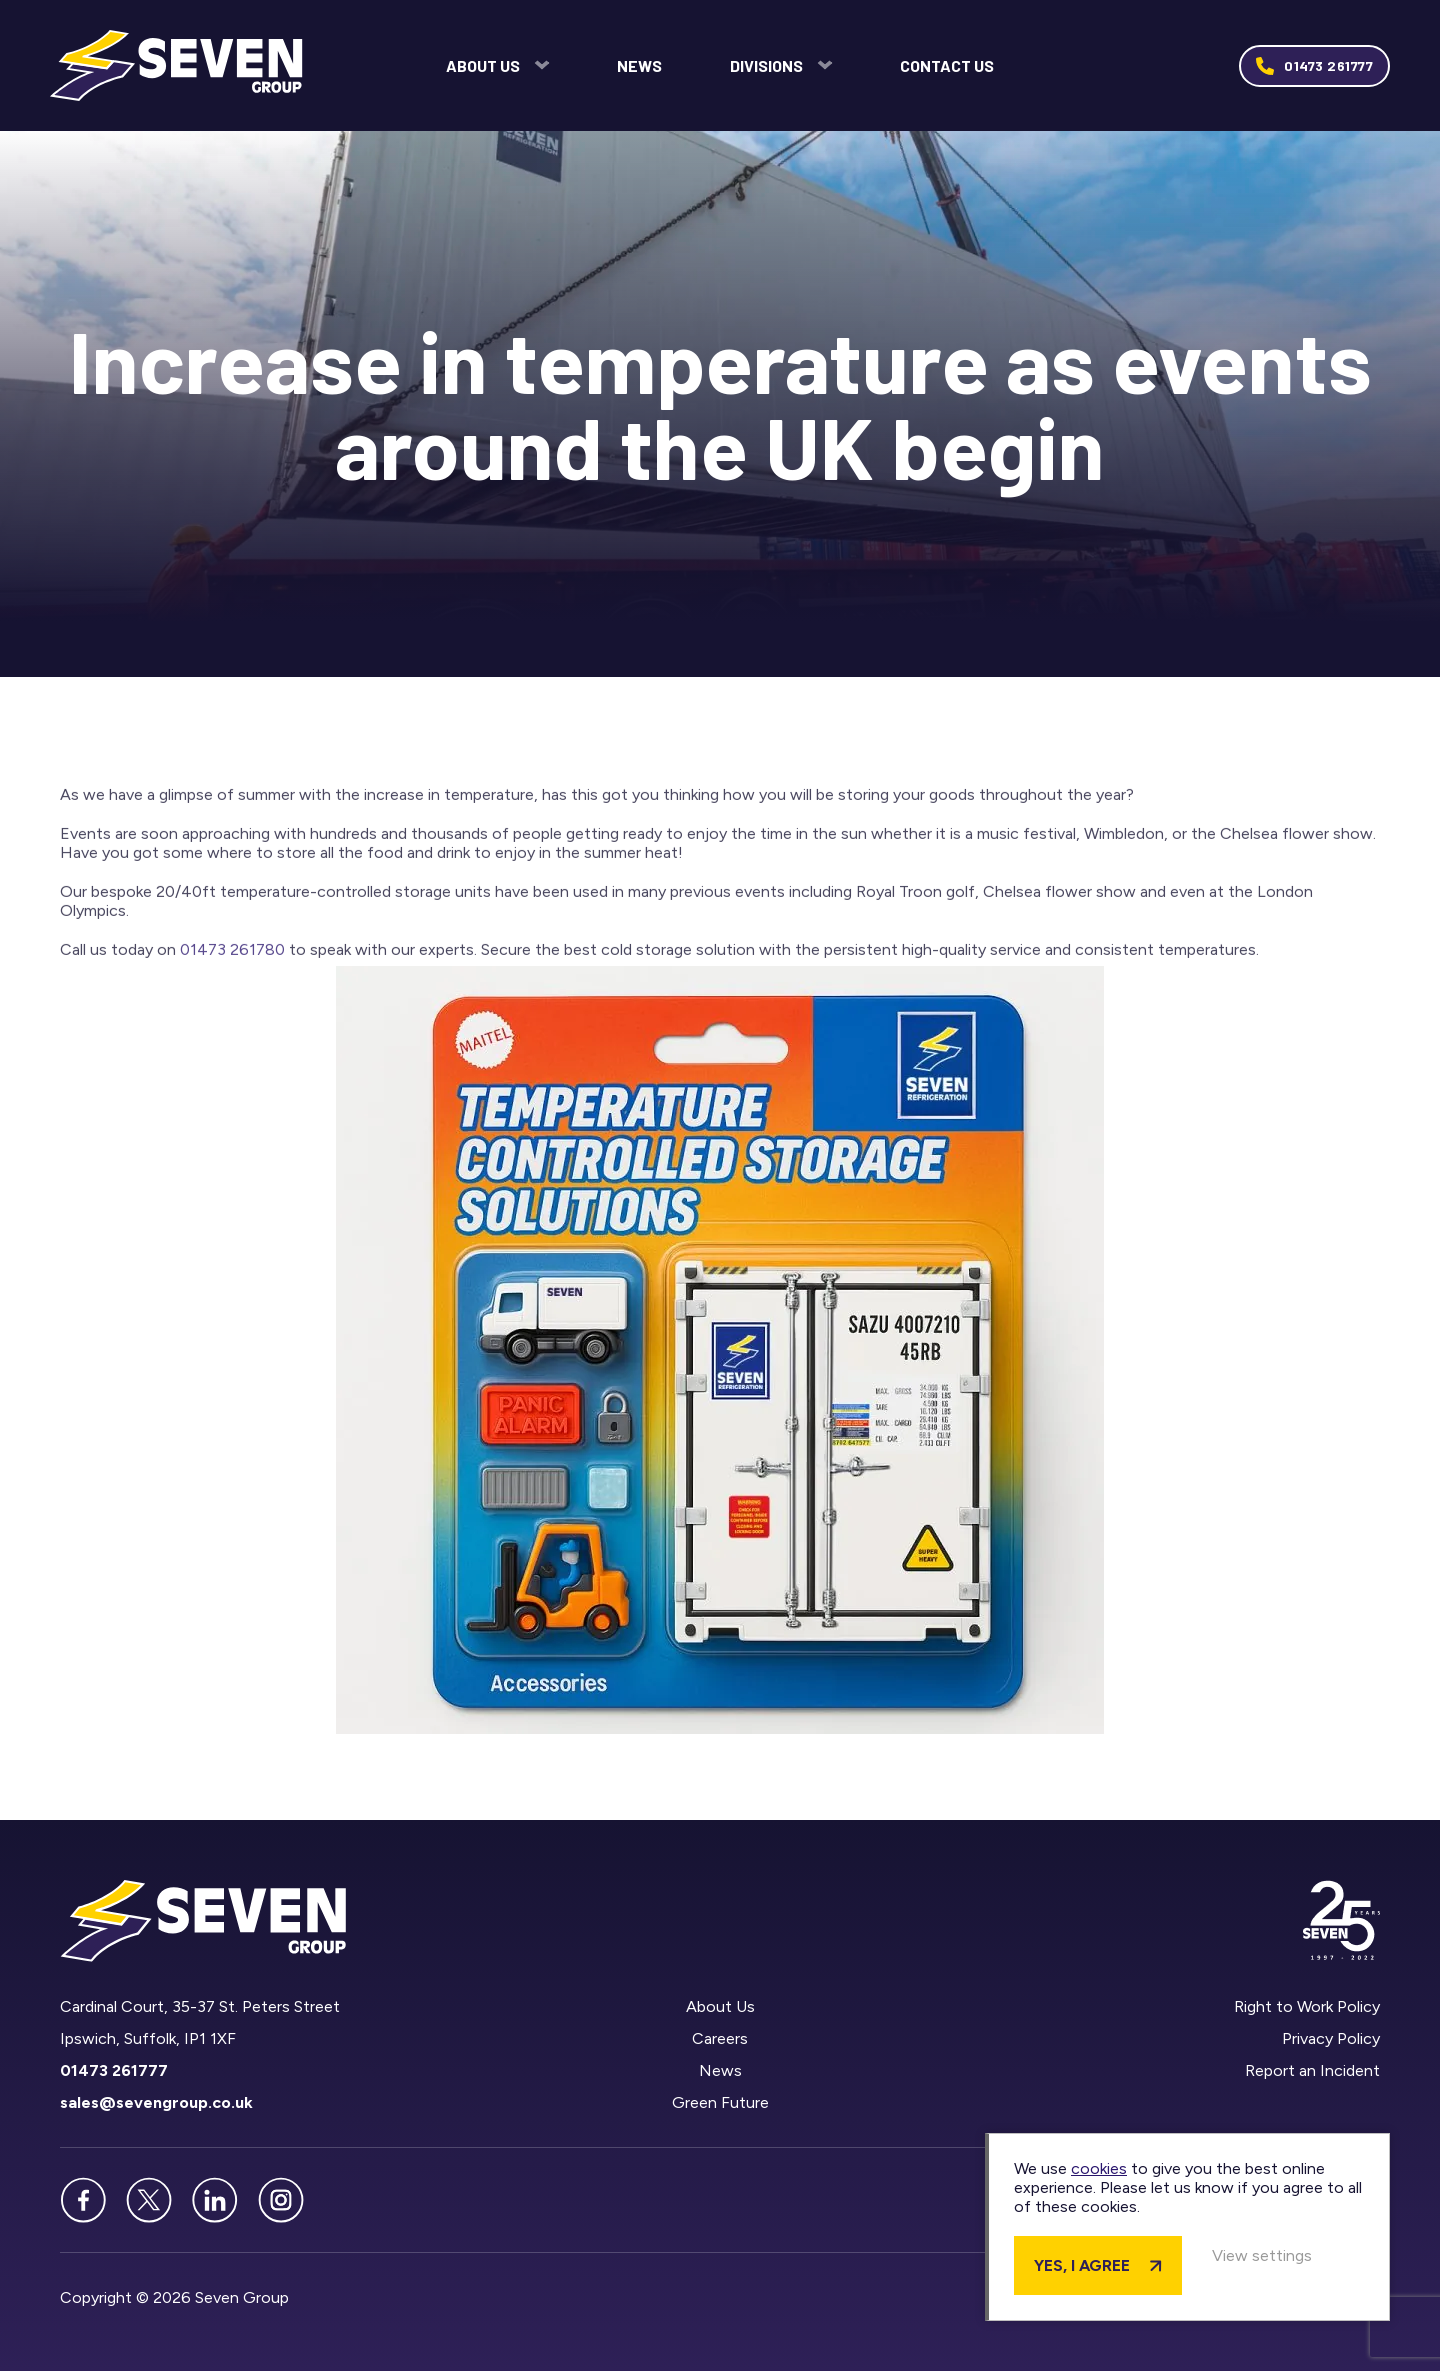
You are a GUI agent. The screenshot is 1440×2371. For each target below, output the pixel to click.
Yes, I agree (1082, 2265)
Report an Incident (1312, 2070)
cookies (1099, 2168)
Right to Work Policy (1307, 2006)
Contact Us (947, 65)
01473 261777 (1328, 65)
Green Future (719, 2102)
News (639, 65)
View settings (1262, 2255)
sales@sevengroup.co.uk (156, 2102)
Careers (720, 2038)
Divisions (766, 65)
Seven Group (176, 65)
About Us (483, 65)
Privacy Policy (1331, 2038)
